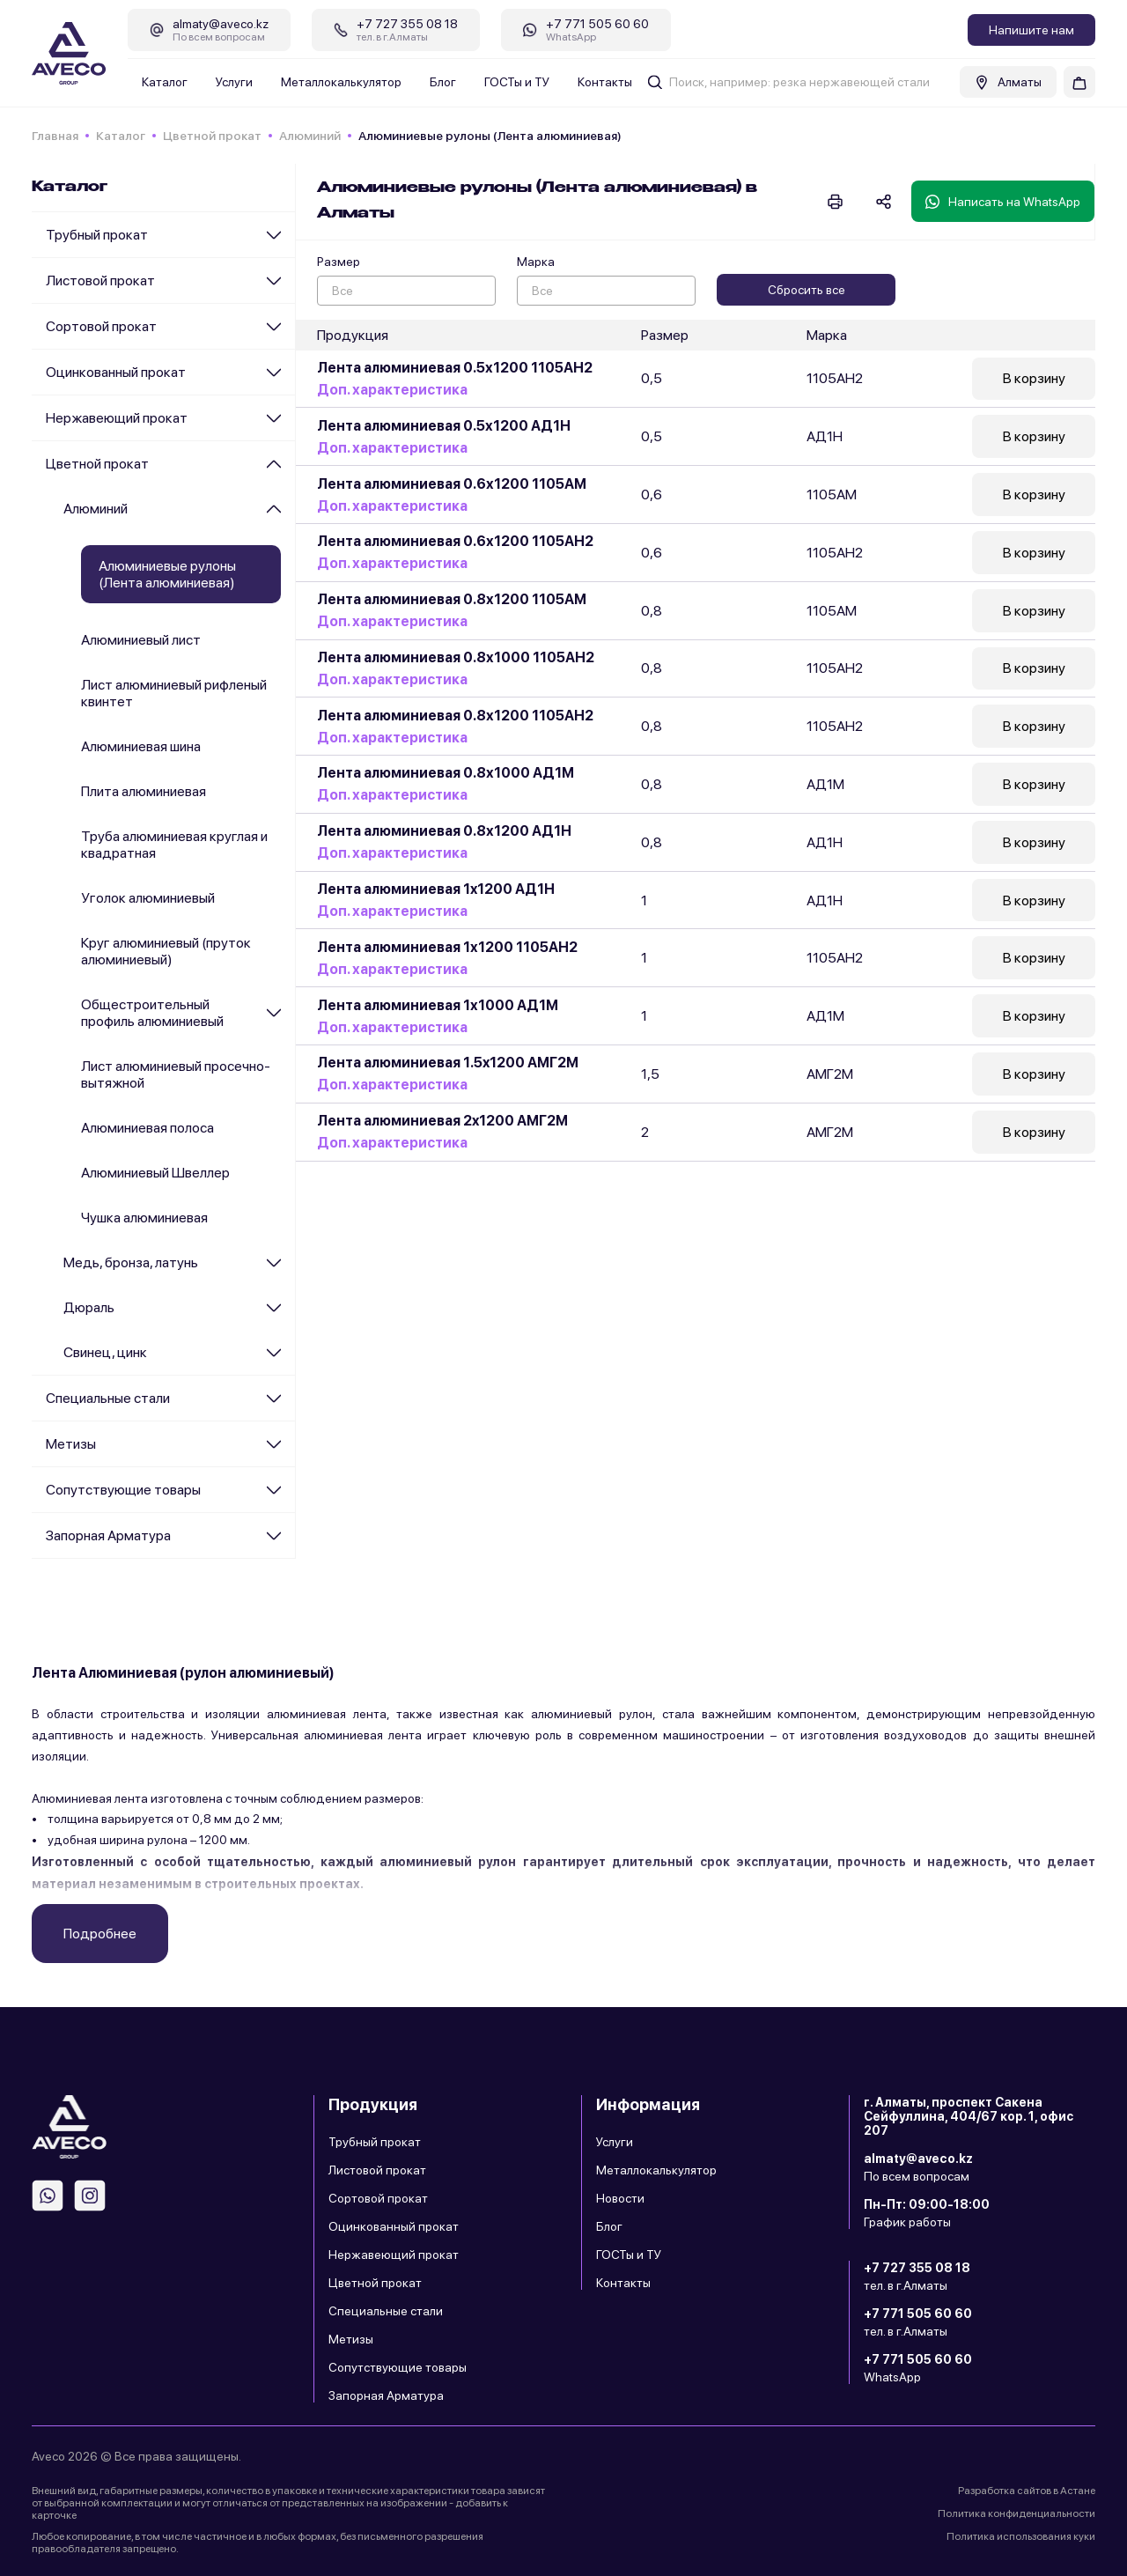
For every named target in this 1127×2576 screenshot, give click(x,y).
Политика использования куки (1021, 2536)
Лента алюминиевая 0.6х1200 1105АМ (451, 484)
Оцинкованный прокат (116, 372)
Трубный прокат (97, 234)
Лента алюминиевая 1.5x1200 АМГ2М (447, 1065)
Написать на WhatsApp (1002, 202)
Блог (443, 82)
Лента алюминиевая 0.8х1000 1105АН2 (455, 658)
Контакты (605, 82)
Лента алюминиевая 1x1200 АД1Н (436, 890)
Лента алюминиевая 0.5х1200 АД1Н (444, 425)
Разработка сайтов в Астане (1026, 2490)
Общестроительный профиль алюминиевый (152, 1013)
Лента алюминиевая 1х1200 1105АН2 (447, 949)
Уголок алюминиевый (148, 897)
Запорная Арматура (108, 1535)
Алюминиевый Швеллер (155, 1172)
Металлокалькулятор (341, 82)
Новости (620, 2198)
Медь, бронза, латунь (130, 1262)
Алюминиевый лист (141, 639)
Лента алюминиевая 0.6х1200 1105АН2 (455, 542)
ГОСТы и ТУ (516, 82)
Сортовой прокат (101, 326)
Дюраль (88, 1307)
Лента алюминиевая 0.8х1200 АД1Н (444, 832)
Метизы (71, 1444)
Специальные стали (108, 1398)
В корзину (1034, 379)
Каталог (165, 82)
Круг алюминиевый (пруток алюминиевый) (166, 951)
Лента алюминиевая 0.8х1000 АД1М (445, 774)
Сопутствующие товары (123, 1489)
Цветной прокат (212, 136)
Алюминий (310, 136)
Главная (55, 136)
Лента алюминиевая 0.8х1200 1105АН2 (455, 716)
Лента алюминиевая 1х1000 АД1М (437, 1007)
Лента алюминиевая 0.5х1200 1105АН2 (455, 367)
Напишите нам (1031, 30)
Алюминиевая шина (141, 746)
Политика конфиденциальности (1016, 2513)
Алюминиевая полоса (147, 1127)
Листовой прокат (100, 280)
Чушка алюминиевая (144, 1217)
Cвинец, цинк (105, 1352)
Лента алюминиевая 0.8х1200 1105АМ (451, 600)
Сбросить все (806, 290)
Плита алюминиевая (143, 791)
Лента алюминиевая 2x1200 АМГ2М (442, 1123)
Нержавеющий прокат (117, 418)
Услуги (234, 82)
